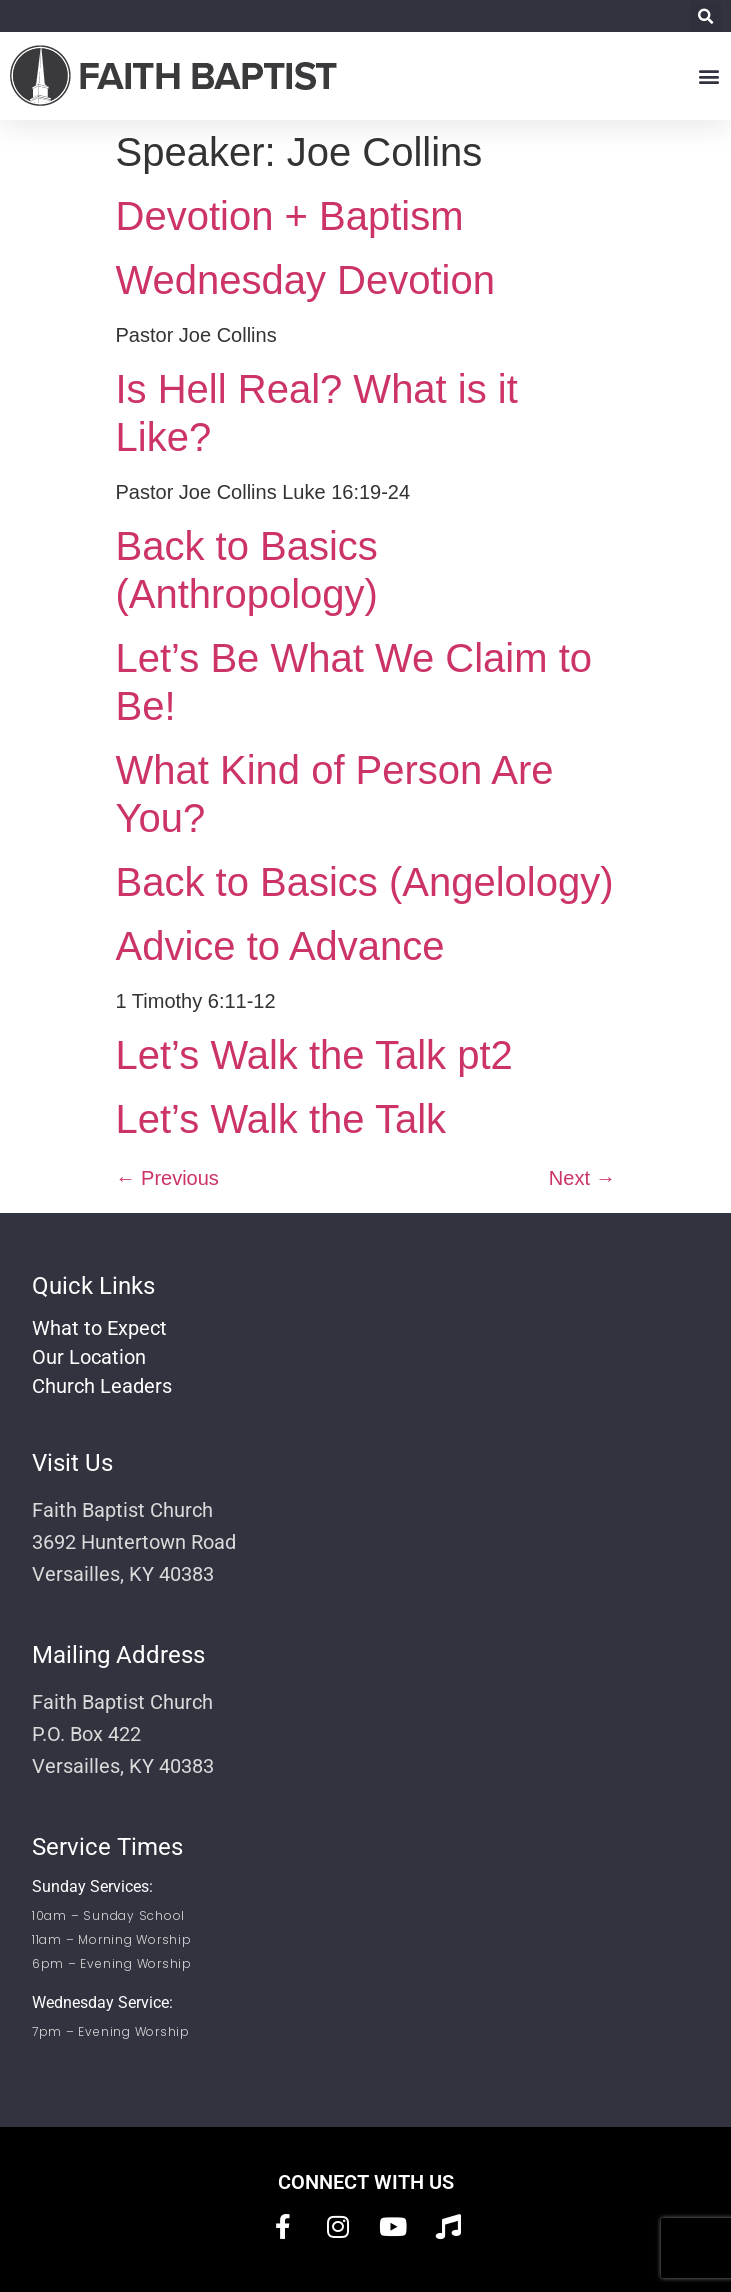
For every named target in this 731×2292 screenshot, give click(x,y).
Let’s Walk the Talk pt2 (314, 1055)
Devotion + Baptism (290, 216)
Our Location (89, 1357)
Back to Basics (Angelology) (365, 882)
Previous (167, 1178)
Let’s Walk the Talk (281, 1119)
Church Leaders (102, 1386)
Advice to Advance (280, 946)
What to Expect (99, 1328)
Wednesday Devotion (306, 280)
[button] (705, 16)
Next (582, 1178)
